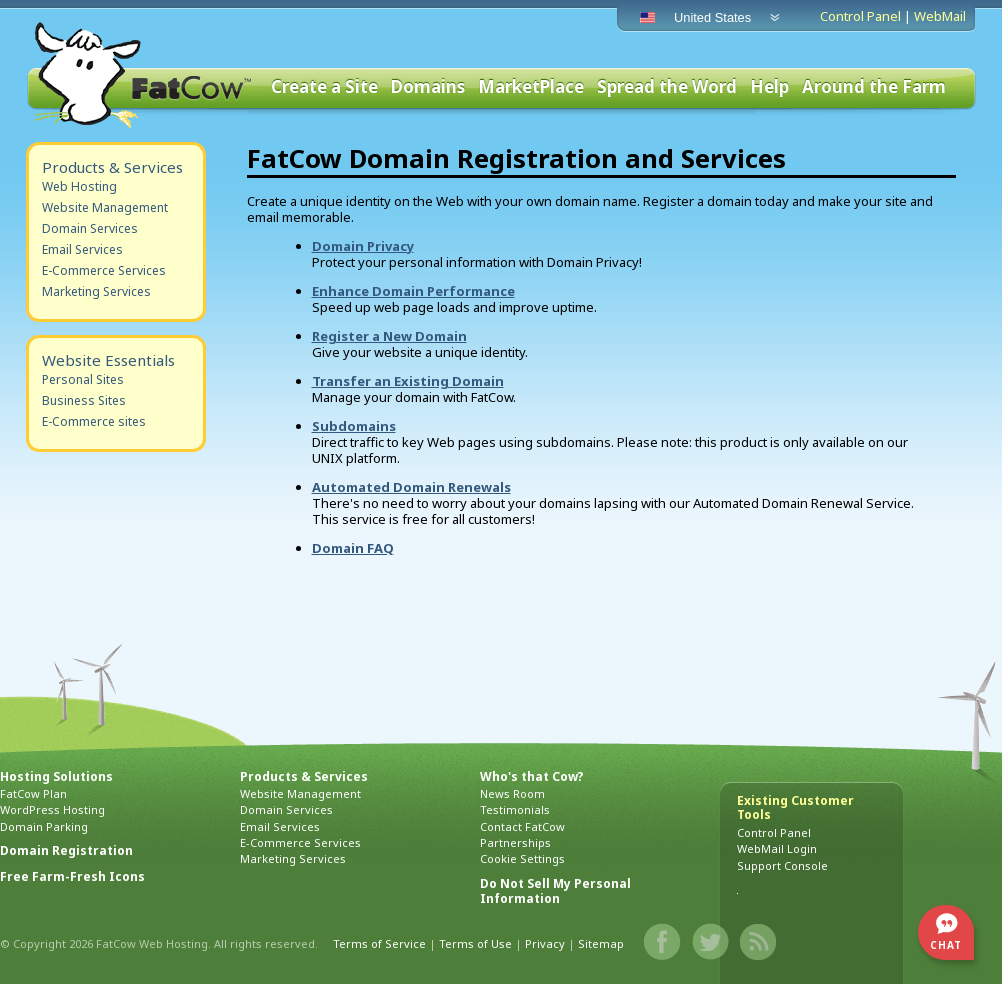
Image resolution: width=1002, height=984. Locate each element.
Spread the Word (667, 87)
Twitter (711, 942)
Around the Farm (874, 87)
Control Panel (860, 16)
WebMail (940, 16)
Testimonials (515, 809)
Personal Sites (83, 379)
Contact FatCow (522, 826)
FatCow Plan (33, 793)
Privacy (545, 943)
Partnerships (515, 842)
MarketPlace (531, 87)
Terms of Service (379, 943)
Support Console (782, 865)
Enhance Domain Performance (413, 291)
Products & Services (112, 167)
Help (769, 87)
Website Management (105, 207)
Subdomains (354, 426)
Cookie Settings (522, 858)
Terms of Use (475, 943)
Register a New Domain (389, 336)
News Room (512, 793)
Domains (428, 87)
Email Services (82, 249)
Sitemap (601, 943)
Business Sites (84, 400)
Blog (759, 942)
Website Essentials (108, 360)
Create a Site (324, 87)
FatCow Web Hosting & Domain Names (141, 75)
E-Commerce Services (104, 270)
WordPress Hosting (52, 809)
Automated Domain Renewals (411, 487)
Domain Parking (44, 826)
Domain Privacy (363, 246)
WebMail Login (777, 848)
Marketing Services (96, 291)
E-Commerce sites (94, 421)
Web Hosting (79, 186)
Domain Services (90, 228)
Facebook (663, 942)
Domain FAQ (353, 548)
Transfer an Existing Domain (408, 381)
